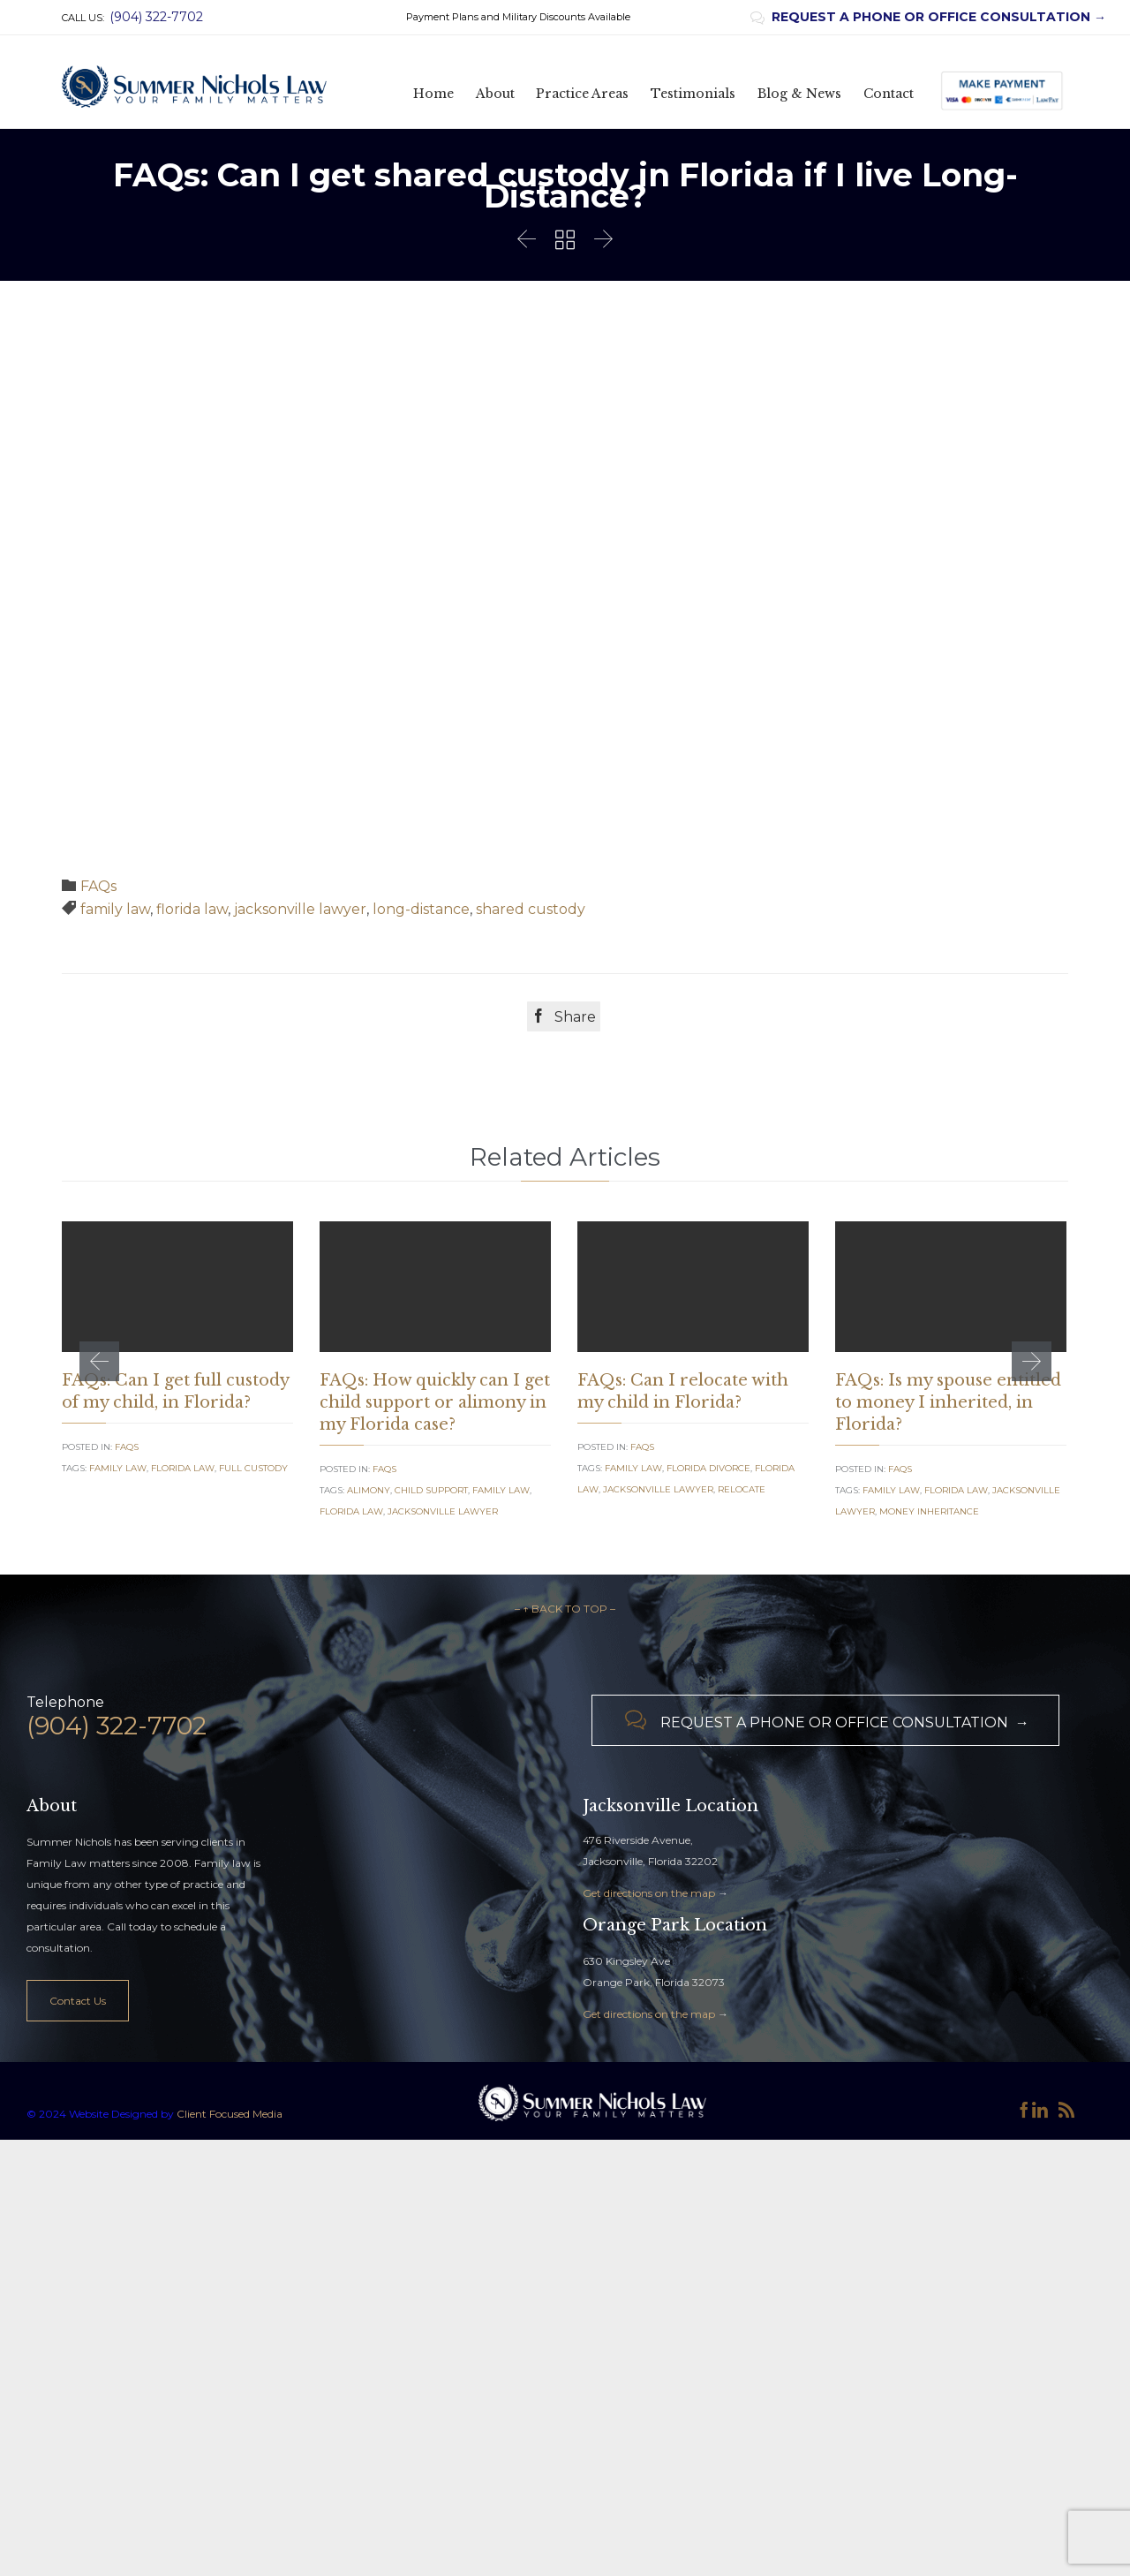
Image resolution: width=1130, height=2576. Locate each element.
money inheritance (929, 1511)
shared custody (530, 909)
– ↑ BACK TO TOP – (565, 1878)
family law (115, 909)
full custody (253, 1468)
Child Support (431, 1490)
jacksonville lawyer (300, 909)
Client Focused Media (228, 2383)
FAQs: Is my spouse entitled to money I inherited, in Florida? (948, 1402)
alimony (368, 1490)
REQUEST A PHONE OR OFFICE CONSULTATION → (928, 17)
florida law (192, 909)
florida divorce (708, 1468)
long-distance (421, 909)
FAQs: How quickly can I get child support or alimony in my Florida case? (435, 1402)
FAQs (98, 886)
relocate (741, 1489)
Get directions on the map (649, 2162)
